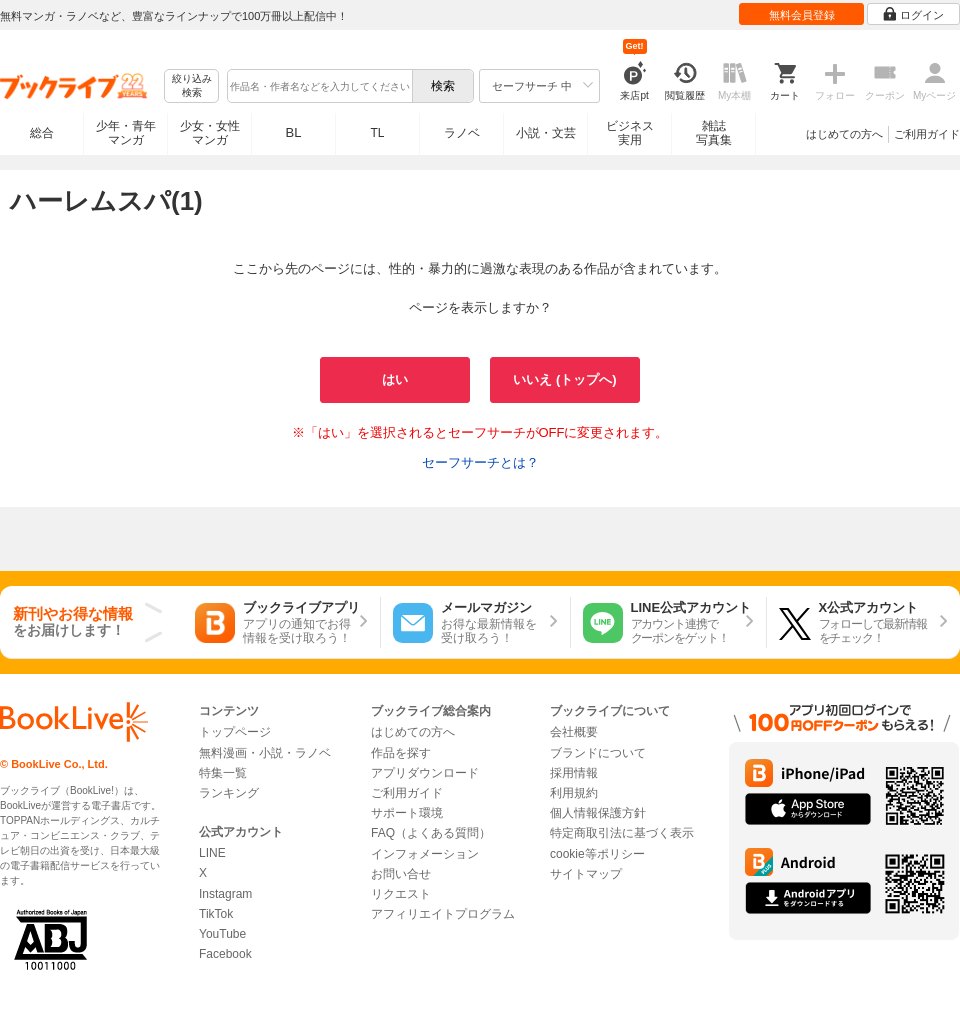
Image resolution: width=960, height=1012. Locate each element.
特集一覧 (223, 773)
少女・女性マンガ (210, 133)
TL (377, 133)
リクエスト (401, 894)
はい (395, 379)
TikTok (216, 914)
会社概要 (574, 732)
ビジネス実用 (630, 133)
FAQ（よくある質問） (431, 833)
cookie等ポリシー (597, 854)
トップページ (235, 732)
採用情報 (574, 773)
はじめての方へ (844, 134)
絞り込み (192, 86)
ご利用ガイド (927, 134)
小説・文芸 (546, 133)
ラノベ (462, 133)
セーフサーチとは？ (480, 462)
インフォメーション (425, 854)
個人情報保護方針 (598, 813)
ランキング (229, 793)
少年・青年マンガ (126, 133)
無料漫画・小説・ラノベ (265, 753)
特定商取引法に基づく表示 (622, 833)
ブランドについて (598, 753)
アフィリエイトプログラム (443, 914)
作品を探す (401, 753)
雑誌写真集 (714, 133)
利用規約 (574, 793)
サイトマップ (586, 874)
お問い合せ (401, 874)
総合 (42, 133)
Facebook (225, 954)
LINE (212, 853)
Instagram (225, 894)
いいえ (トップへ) (564, 379)
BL (294, 132)
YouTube (222, 934)
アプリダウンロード (425, 773)
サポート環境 (407, 813)
